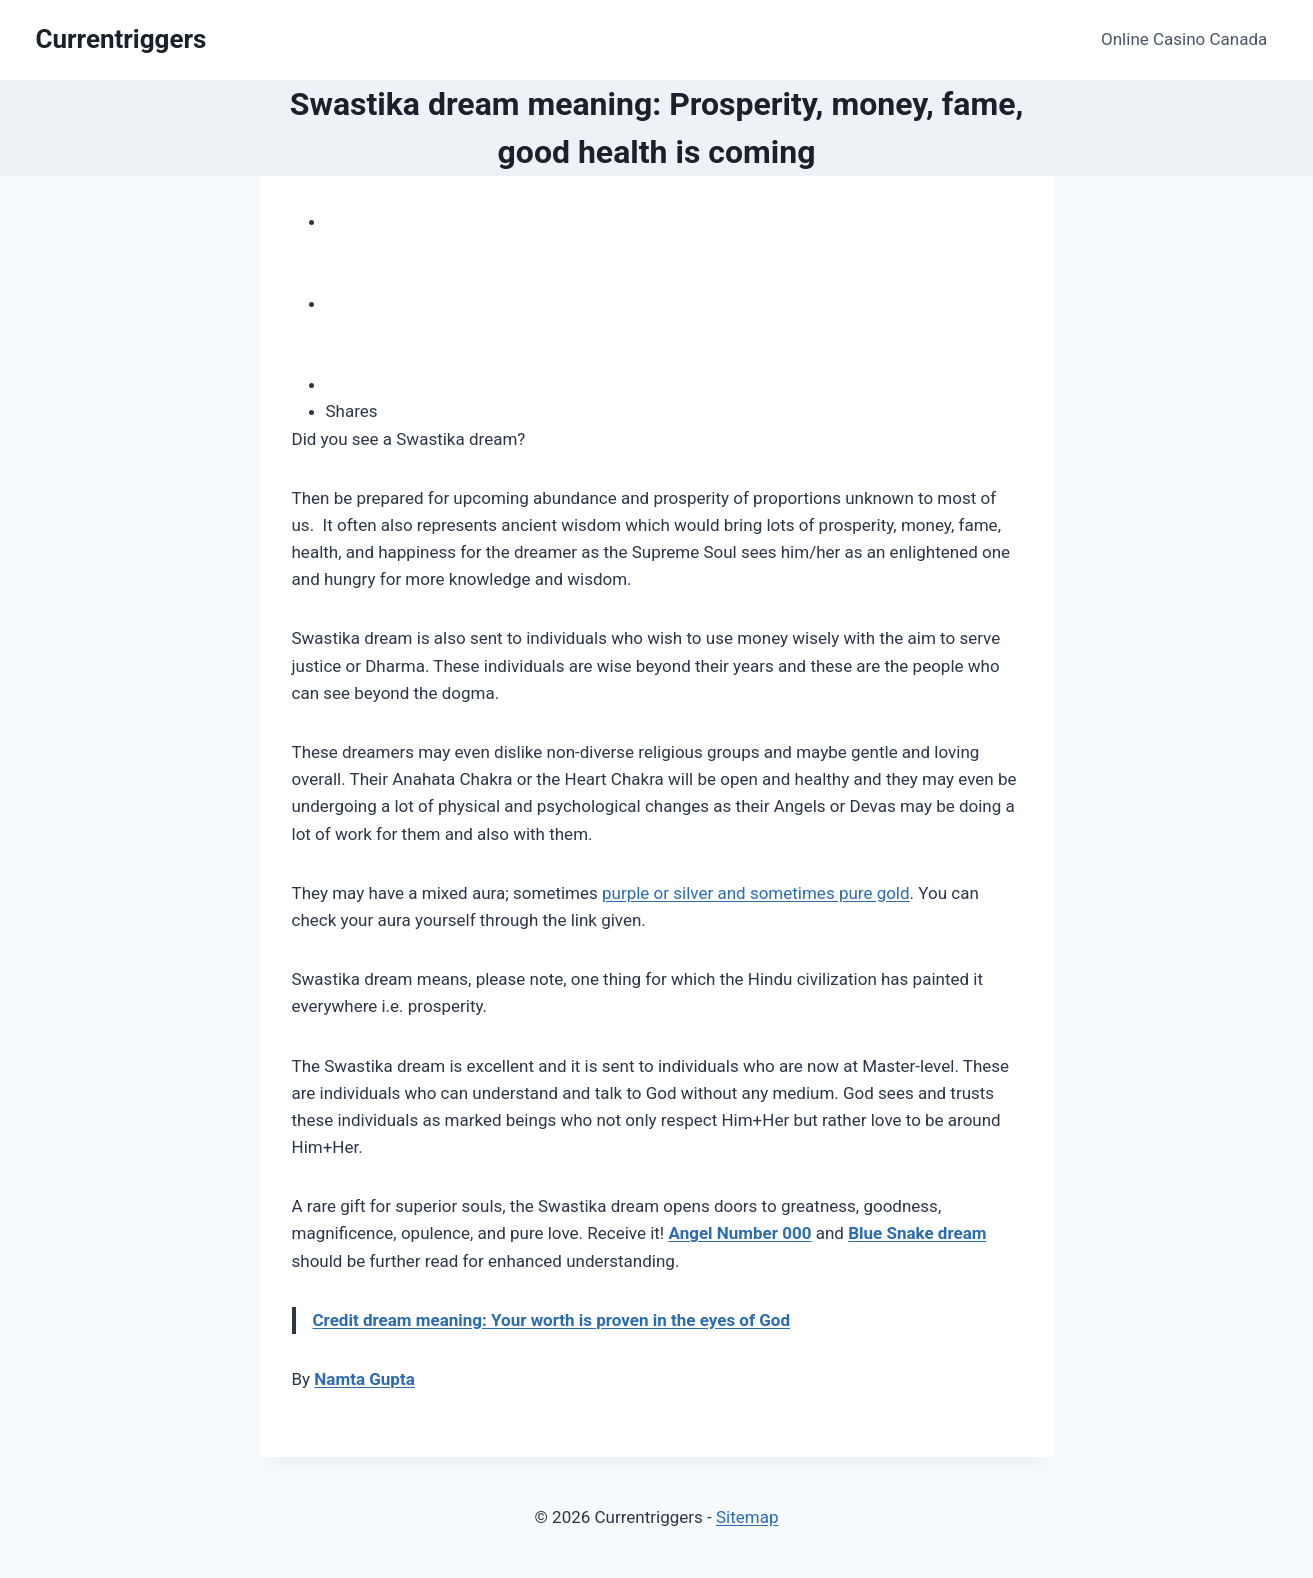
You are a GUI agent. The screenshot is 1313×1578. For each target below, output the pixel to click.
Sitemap (747, 1517)
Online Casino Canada (1184, 39)
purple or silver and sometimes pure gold (756, 893)
